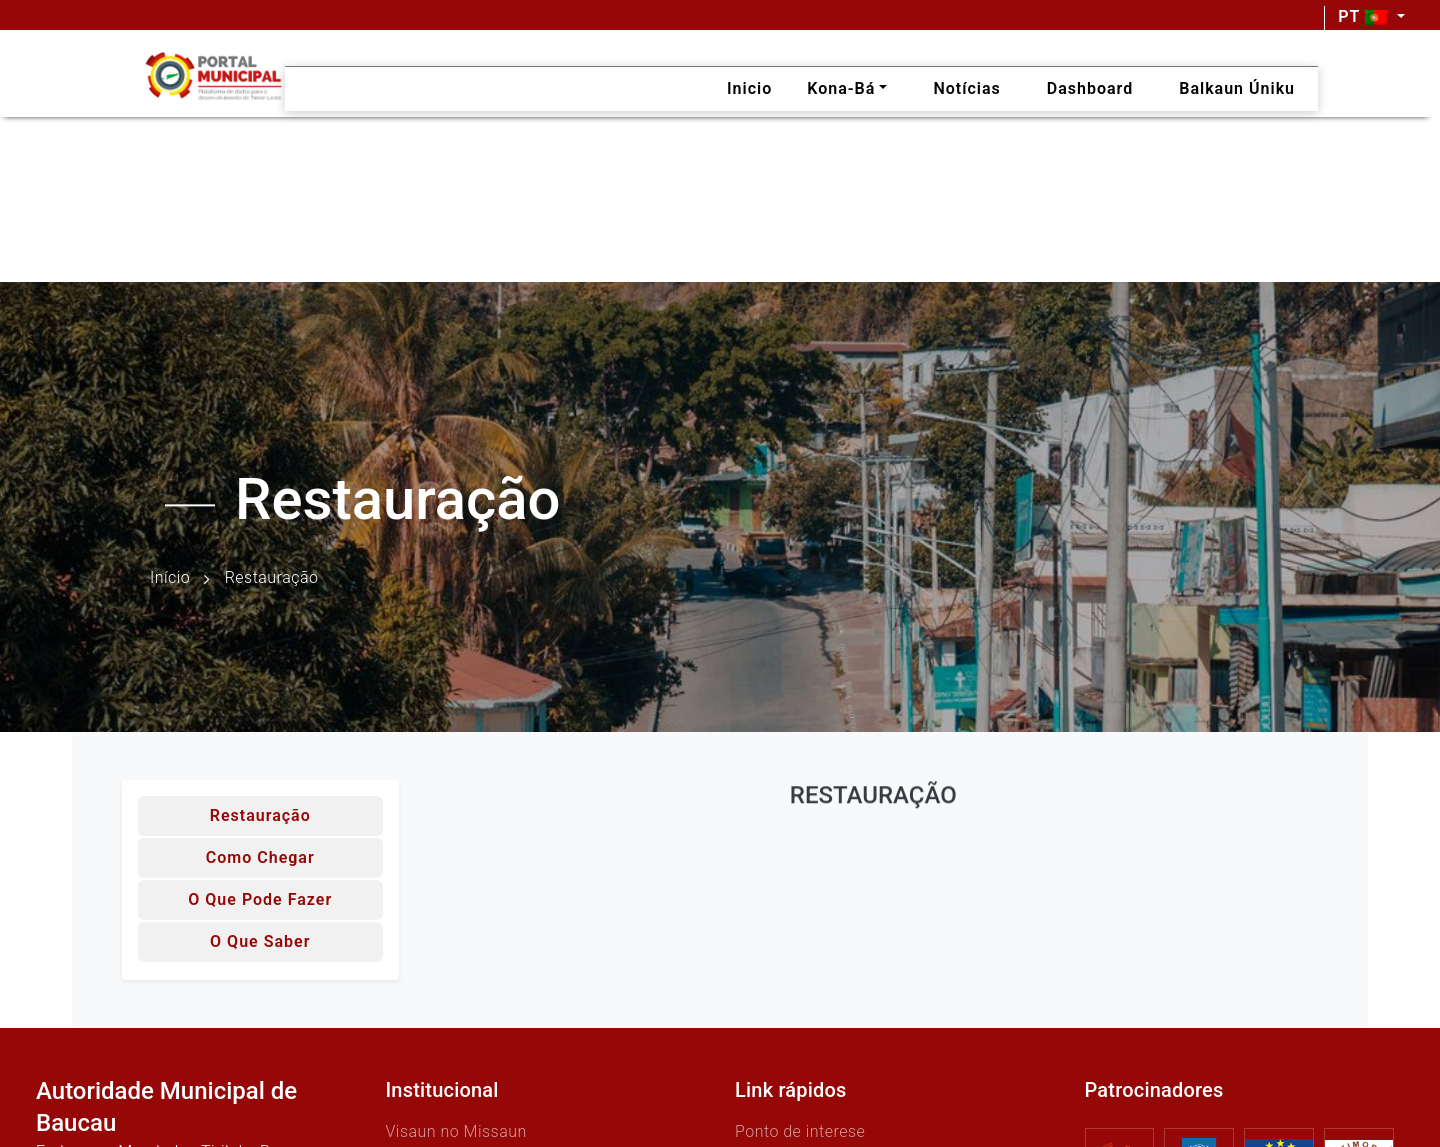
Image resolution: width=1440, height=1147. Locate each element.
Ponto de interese (800, 1131)
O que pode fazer (260, 899)
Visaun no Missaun (456, 1131)
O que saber (260, 941)
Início (170, 578)
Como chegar (260, 857)
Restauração (260, 815)
